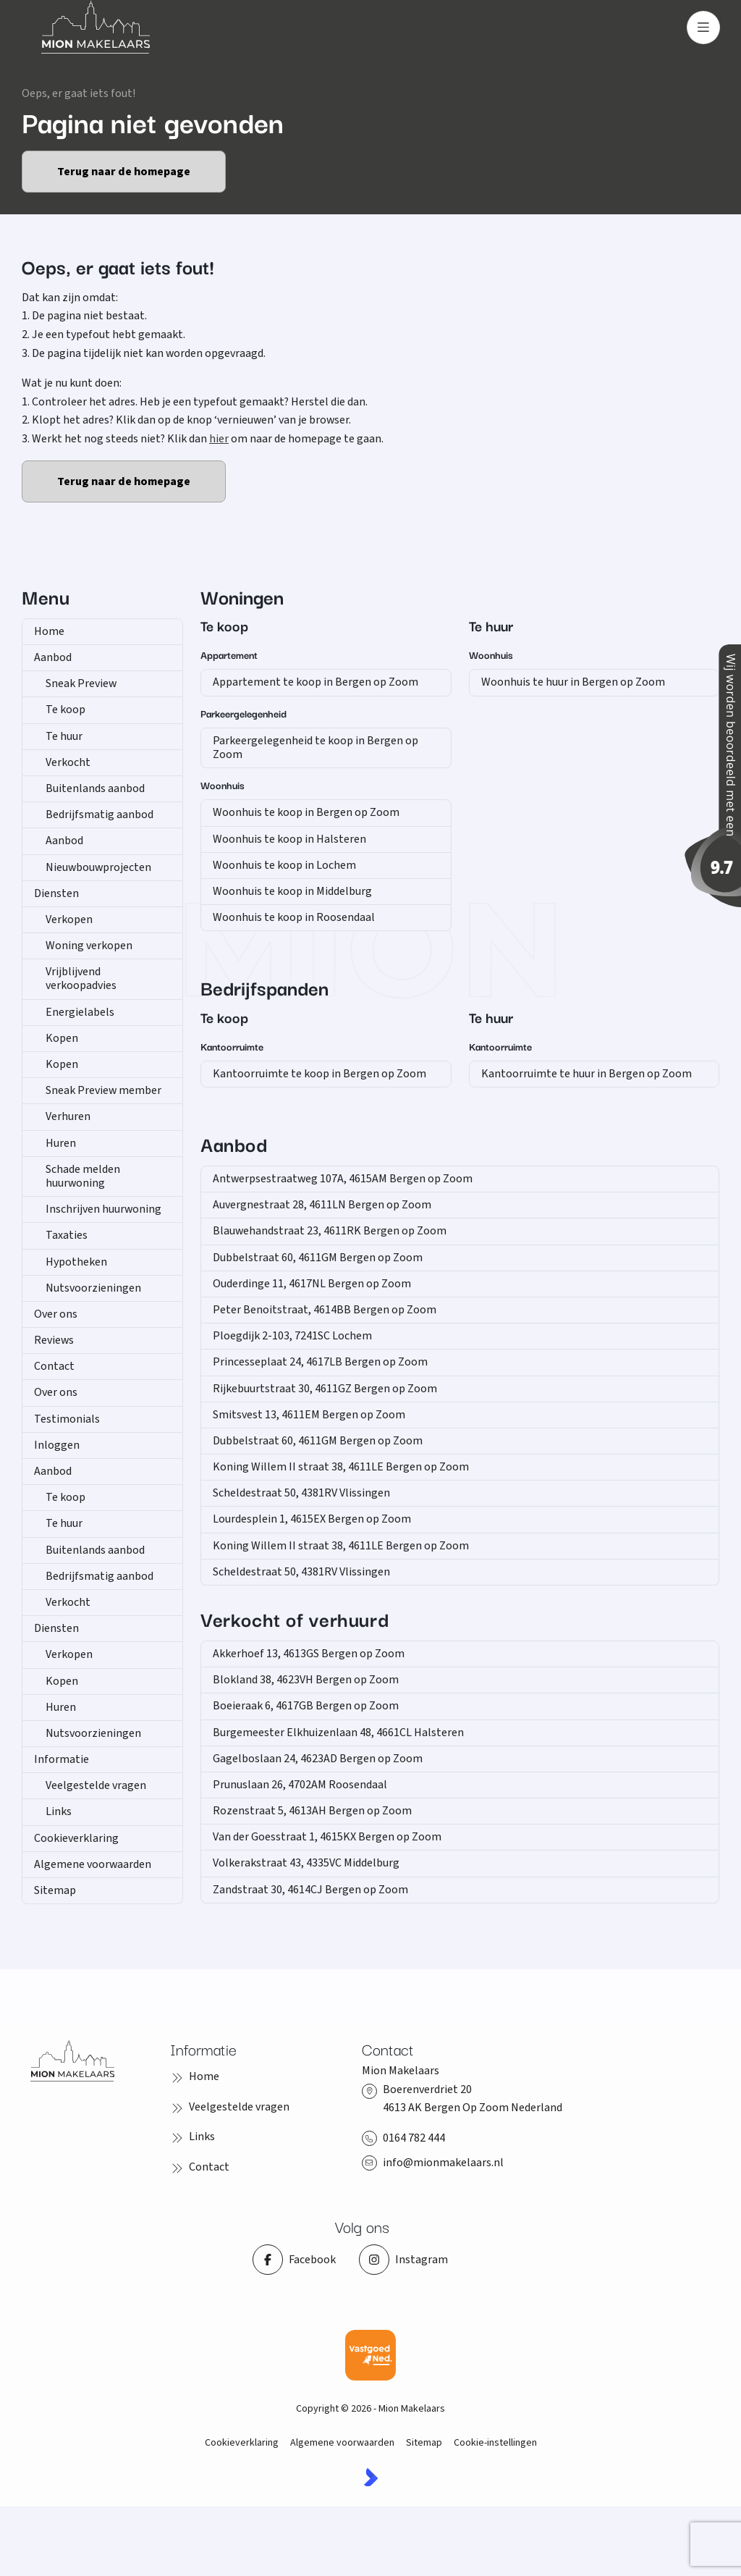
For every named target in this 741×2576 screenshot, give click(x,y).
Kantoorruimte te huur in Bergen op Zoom (586, 1074)
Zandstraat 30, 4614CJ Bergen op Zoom (310, 1890)
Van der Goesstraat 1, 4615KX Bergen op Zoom (327, 1837)
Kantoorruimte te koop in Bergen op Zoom (319, 1074)
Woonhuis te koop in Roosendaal (294, 917)
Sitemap (55, 1890)
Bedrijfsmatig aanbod (99, 814)
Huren (61, 1143)
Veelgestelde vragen (96, 1785)
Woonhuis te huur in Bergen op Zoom (573, 682)
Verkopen (69, 919)
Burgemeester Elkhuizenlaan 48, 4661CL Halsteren (338, 1733)
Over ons (55, 1314)
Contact (54, 1366)
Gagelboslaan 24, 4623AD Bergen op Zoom (318, 1759)
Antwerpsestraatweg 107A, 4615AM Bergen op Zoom (343, 1179)
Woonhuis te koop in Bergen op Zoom (306, 812)
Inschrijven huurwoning (103, 1209)
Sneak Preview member (103, 1090)
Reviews (54, 1340)
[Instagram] (403, 2259)
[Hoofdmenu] (703, 27)
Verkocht (68, 762)
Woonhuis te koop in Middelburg (292, 891)
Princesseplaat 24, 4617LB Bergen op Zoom (320, 1362)
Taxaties (67, 1235)
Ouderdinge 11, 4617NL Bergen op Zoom (312, 1284)
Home (49, 631)
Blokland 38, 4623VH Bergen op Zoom (306, 1680)
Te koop (65, 709)
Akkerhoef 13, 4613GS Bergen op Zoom (309, 1654)
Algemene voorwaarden (92, 1864)
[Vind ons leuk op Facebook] (294, 2259)
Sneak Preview (81, 683)
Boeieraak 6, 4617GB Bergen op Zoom (306, 1706)
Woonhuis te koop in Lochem (284, 865)
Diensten (56, 893)
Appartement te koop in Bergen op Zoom (315, 682)
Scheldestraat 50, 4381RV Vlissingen (301, 1493)
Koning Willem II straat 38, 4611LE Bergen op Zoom (341, 1467)
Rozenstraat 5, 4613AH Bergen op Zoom (312, 1811)
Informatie (61, 1759)
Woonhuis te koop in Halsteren (289, 839)
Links (59, 1811)
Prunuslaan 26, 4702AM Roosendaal (300, 1785)
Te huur (64, 736)
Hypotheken (76, 1262)
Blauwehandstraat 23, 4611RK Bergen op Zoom (329, 1231)
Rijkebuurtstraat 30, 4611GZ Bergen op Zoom (325, 1389)
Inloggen (57, 1445)
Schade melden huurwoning (83, 1176)
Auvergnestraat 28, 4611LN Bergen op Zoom (322, 1205)
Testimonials (67, 1419)
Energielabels (80, 1012)
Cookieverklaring (76, 1838)
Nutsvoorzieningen (93, 1288)
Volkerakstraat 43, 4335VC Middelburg (306, 1863)
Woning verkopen (89, 946)
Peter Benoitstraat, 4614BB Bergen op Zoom (324, 1310)
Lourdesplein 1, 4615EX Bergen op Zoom (312, 1519)
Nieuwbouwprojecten (98, 867)
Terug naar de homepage (123, 172)
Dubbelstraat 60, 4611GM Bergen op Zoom (318, 1258)
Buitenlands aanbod (95, 788)
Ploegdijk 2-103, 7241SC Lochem (292, 1336)
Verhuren (68, 1116)
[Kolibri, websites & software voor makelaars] (371, 2477)
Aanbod (53, 657)
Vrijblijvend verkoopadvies (81, 978)
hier (219, 439)
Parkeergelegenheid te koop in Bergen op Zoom (315, 747)
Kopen (62, 1038)
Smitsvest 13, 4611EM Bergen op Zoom (309, 1415)
